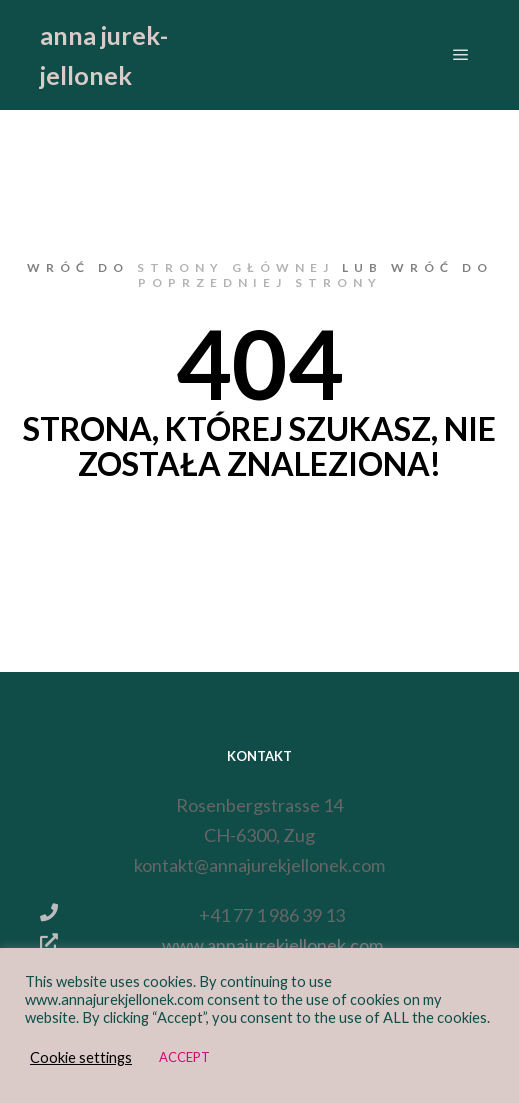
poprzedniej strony (260, 282)
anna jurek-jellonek (104, 55)
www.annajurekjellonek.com (211, 943)
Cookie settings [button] (81, 1057)
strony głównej (235, 267)
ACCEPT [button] (184, 1057)
